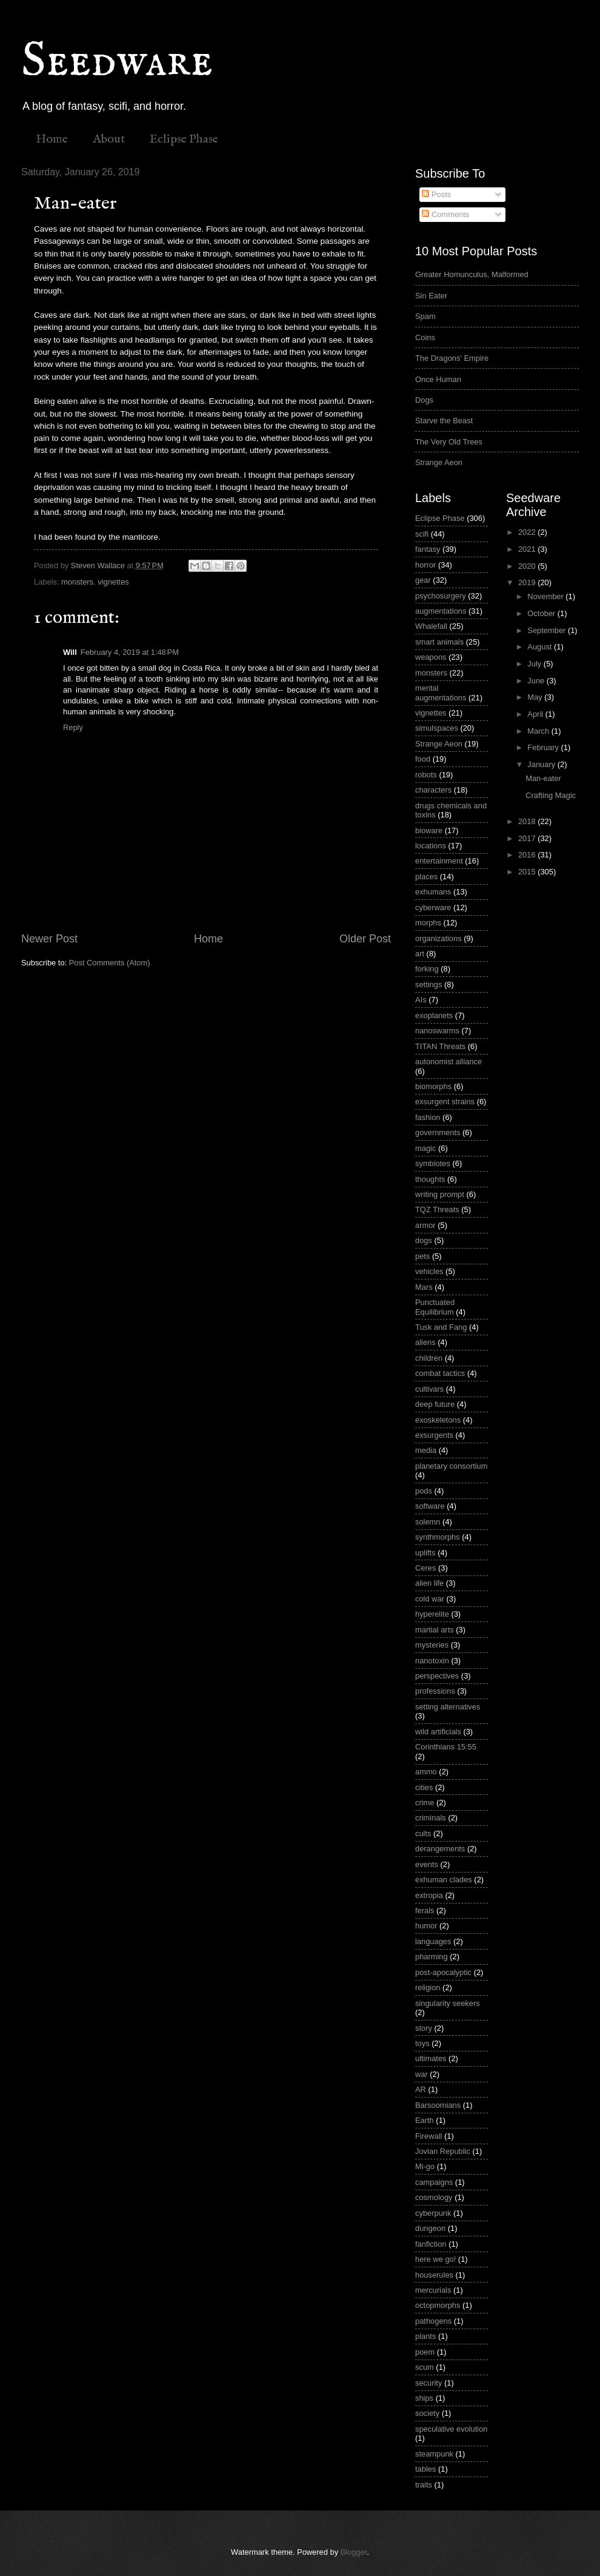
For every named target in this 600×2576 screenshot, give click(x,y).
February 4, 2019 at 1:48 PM (130, 652)
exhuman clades (443, 1879)
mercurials (433, 2290)
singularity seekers (447, 2003)
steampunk (434, 2453)
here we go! (435, 2259)
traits (423, 2484)
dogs (423, 1240)
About (109, 139)
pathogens (433, 2321)
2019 (528, 582)
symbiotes (432, 1163)
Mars (424, 1287)
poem (425, 2351)
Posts (436, 194)
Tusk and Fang (441, 1327)
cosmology (434, 2197)
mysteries (431, 1644)
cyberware (433, 907)
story (423, 2028)
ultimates (431, 2058)
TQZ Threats (437, 1209)
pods (423, 1490)
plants (425, 2336)
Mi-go (425, 2166)
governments (437, 1132)
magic (425, 1148)
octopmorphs (437, 2305)
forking (427, 968)
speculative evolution (451, 2428)
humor (426, 1925)
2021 (528, 549)
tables (425, 2469)
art (419, 953)
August (540, 646)
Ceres (425, 1567)
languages (433, 1941)
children (428, 1358)
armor (425, 1225)
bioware (428, 830)
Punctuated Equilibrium (435, 1307)
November (546, 596)
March (539, 731)
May (535, 697)
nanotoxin (432, 1660)
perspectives (437, 1675)
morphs (428, 922)
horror (425, 564)
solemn (428, 1521)
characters (433, 789)
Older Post (365, 939)
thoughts (430, 1179)
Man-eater (543, 778)
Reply (73, 727)
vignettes (113, 581)
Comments (445, 214)
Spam (425, 316)
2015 (528, 871)
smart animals (439, 641)
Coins (425, 337)
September (547, 630)
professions (435, 1691)
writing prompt (439, 1194)
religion (428, 1987)
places (426, 876)
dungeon (430, 2228)
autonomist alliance (448, 1061)
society (427, 2413)
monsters (77, 581)
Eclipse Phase (184, 139)
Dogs (424, 399)
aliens (425, 1342)
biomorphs (433, 1086)
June (537, 680)
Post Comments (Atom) (109, 962)
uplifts (425, 1552)
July (535, 663)
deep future (435, 1404)
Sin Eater (431, 295)
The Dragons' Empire (451, 358)
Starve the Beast (444, 420)
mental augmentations (440, 692)
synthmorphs (437, 1536)
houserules (434, 2274)
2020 (528, 566)
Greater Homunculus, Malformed (471, 274)
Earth (424, 2120)
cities (424, 1787)
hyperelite (432, 1613)
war (421, 2074)
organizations (438, 938)
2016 (528, 854)
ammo (426, 1771)
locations (430, 845)
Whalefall (431, 626)
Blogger (354, 2552)
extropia (429, 1895)
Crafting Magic (550, 795)
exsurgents (434, 1435)
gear (423, 580)
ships (424, 2398)
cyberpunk (433, 2213)
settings (428, 984)
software (430, 1506)
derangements (440, 1848)
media (425, 1450)
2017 (528, 838)
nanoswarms (437, 1030)
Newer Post (49, 939)
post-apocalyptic (443, 1972)
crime (424, 1802)
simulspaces (436, 728)
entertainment (439, 860)
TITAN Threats (440, 1046)
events (426, 1864)
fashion (428, 1117)
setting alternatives (447, 1706)
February (544, 747)
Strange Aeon (438, 462)
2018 (528, 821)
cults (423, 1833)
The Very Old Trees (448, 441)
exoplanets (434, 1015)
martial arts (434, 1629)
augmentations (440, 610)
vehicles (429, 1271)
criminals (430, 1817)
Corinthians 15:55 (445, 1746)
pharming (431, 1956)
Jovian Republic (442, 2151)
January (542, 764)
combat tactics (440, 1373)
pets (422, 1256)
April (536, 714)
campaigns (434, 2182)
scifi (421, 533)
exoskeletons (438, 1419)
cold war (429, 1598)
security (428, 2382)
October (542, 613)
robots (426, 774)
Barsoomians (438, 2105)
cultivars (429, 1389)
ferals (424, 1910)
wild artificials (438, 1731)
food (422, 758)
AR (420, 2089)
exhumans (433, 891)
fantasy (428, 549)
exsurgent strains (445, 1101)
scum (424, 2367)
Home (52, 139)
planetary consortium (451, 1466)
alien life (429, 1583)
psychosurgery (440, 595)
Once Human (438, 379)
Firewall (428, 2136)
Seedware (117, 62)
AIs (421, 999)
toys (422, 2043)
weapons (431, 657)
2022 (528, 532)
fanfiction (431, 2244)
